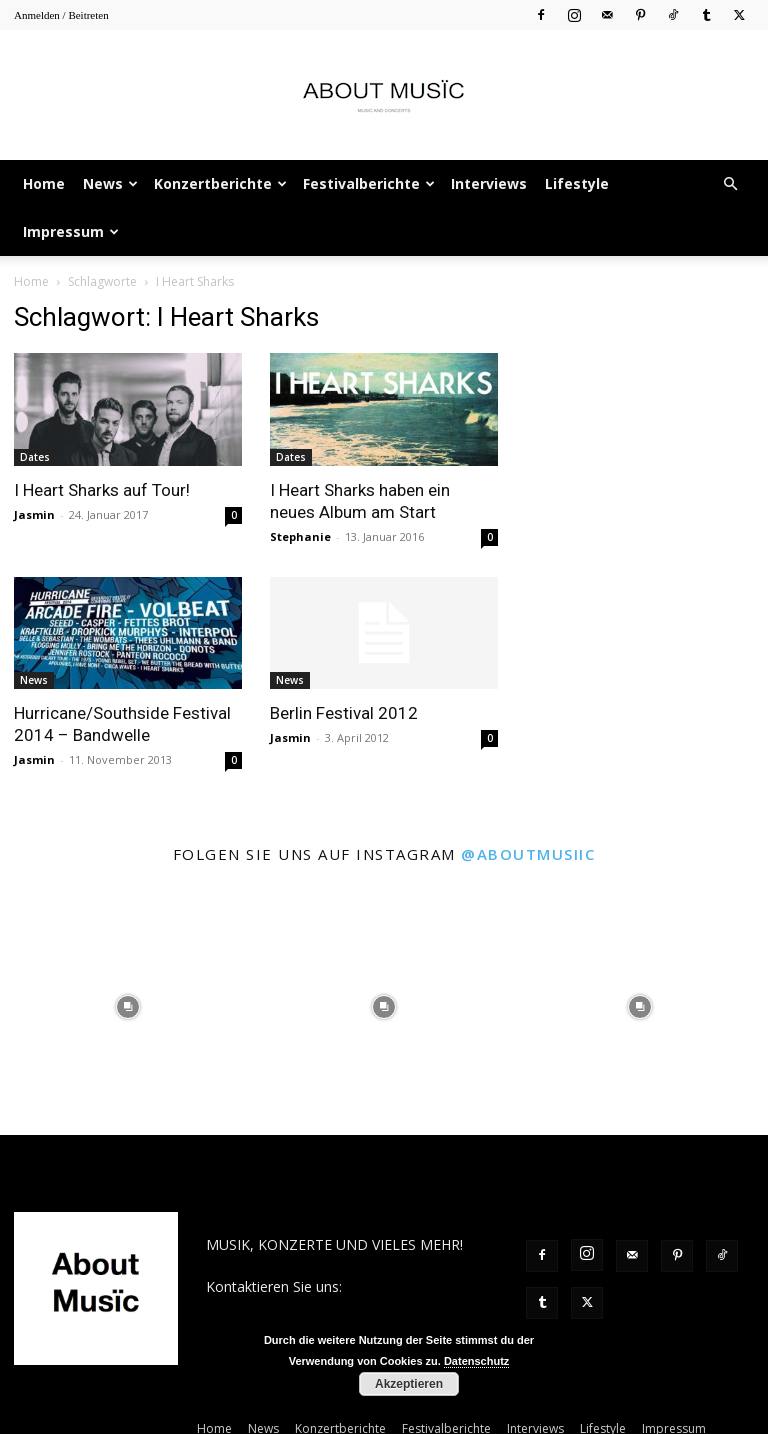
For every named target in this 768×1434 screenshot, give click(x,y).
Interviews (489, 183)
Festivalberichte (369, 183)
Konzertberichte (220, 183)
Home (44, 183)
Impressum (71, 231)
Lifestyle (577, 183)
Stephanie (300, 536)
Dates (35, 457)
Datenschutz (476, 1361)
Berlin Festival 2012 (344, 713)
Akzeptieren (409, 1384)
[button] (730, 184)
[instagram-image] (128, 1007)
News (110, 183)
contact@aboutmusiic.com (292, 1307)
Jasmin (34, 514)
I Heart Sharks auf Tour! (102, 490)
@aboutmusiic (528, 854)
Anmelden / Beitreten (61, 15)
